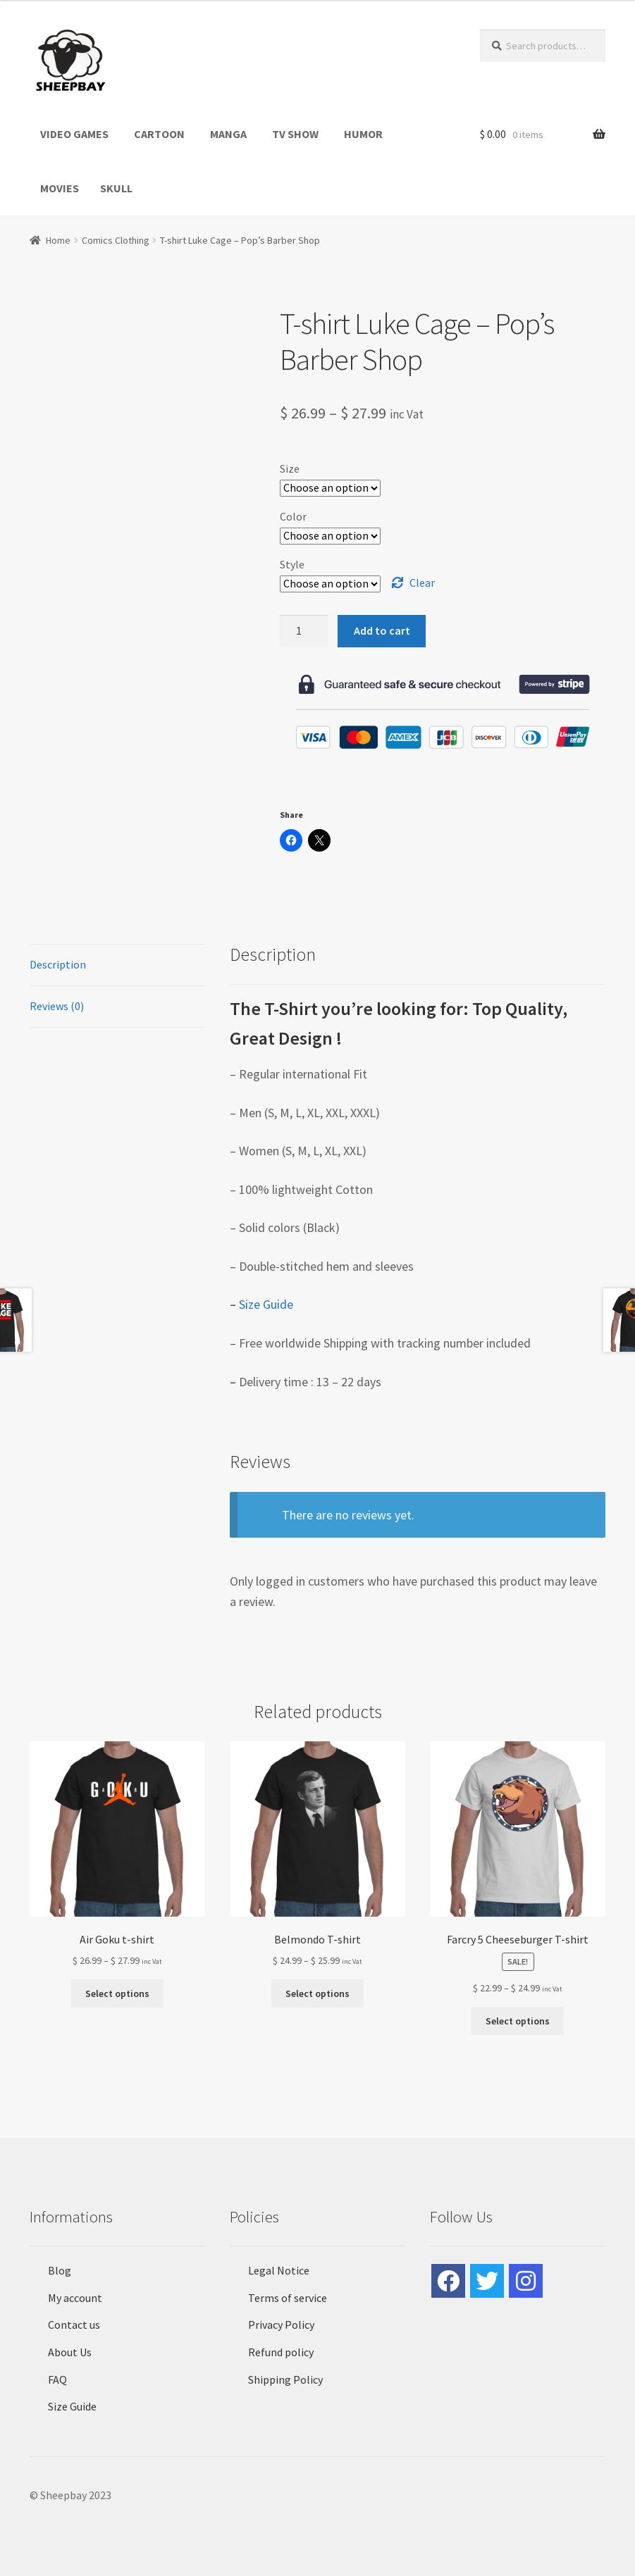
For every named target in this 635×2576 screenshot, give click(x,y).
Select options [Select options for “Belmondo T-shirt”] (317, 1993)
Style (292, 564)
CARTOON (159, 134)
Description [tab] (58, 964)
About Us (70, 2352)
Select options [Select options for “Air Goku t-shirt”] (117, 1993)
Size (290, 468)
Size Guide (266, 1304)
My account (75, 2298)
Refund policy (281, 2352)
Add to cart (382, 630)
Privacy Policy (281, 2324)
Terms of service (287, 2298)
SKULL (116, 188)
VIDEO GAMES (74, 134)
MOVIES (59, 188)
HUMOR (363, 134)
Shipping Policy (285, 2379)
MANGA (228, 134)
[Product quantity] (304, 631)
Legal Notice (278, 2270)
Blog (59, 2270)
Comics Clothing (115, 240)
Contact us (74, 2324)
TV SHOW (295, 134)
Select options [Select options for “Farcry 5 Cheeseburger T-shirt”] (518, 2021)
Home (58, 240)
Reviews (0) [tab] (57, 1006)
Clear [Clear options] (422, 582)
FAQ (57, 2379)
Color (293, 516)
